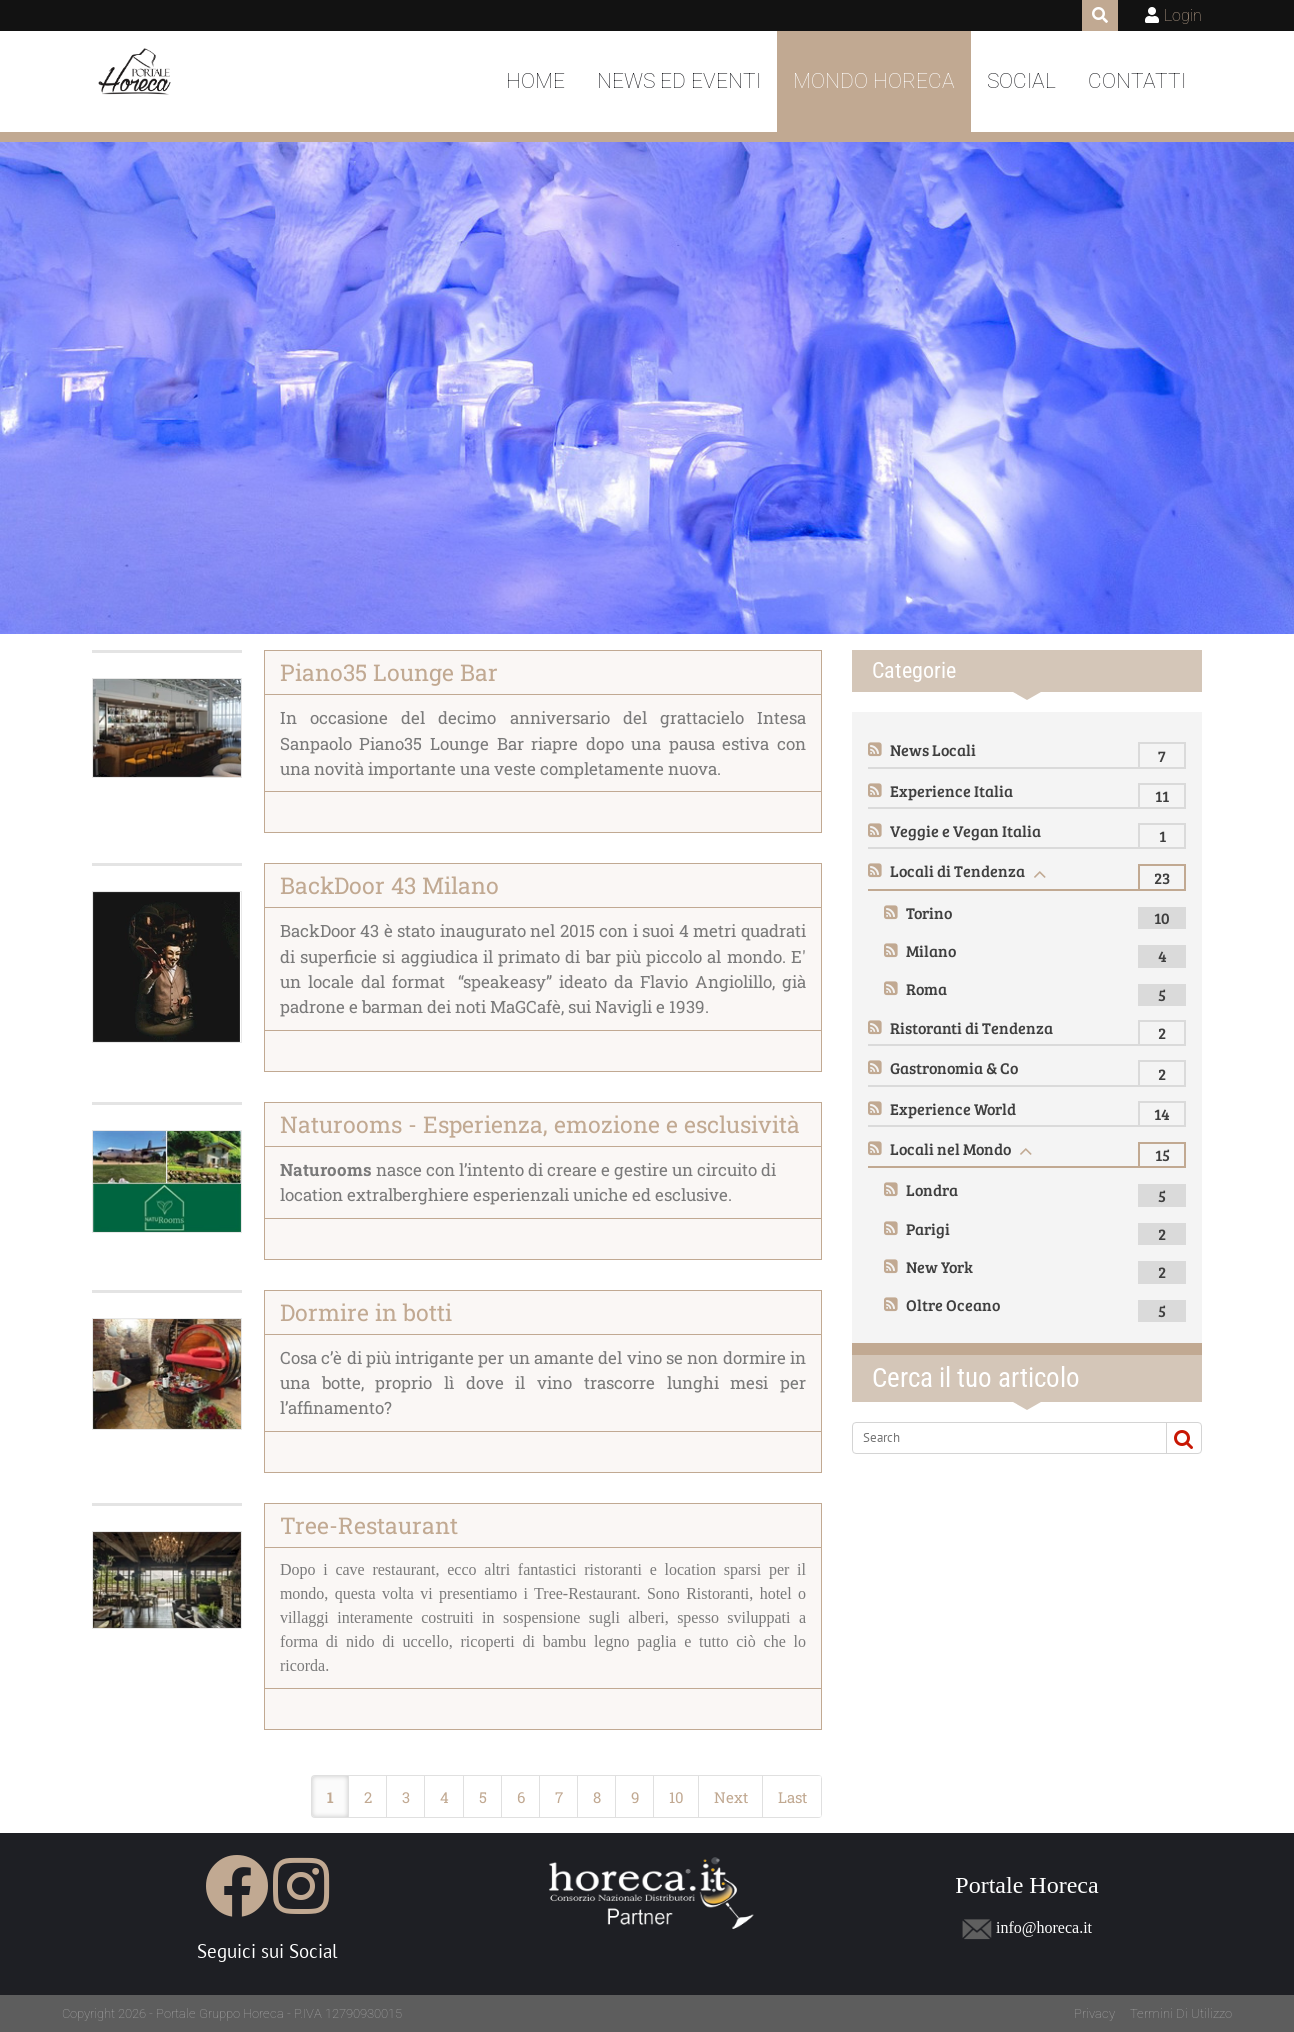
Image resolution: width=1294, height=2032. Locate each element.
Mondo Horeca (874, 81)
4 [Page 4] (444, 1797)
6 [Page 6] (521, 1797)
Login (1183, 15)
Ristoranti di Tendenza (971, 1027)
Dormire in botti (366, 1312)
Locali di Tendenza (957, 870)
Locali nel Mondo (950, 1148)
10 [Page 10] (676, 1797)
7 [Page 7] (559, 1797)
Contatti (1137, 81)
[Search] (1001, 1438)
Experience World (953, 1108)
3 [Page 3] (406, 1797)
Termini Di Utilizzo (1181, 2013)
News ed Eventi (679, 81)
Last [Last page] (792, 1797)
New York (939, 1266)
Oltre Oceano (953, 1304)
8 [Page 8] (597, 1797)
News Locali (933, 749)
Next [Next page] (731, 1797)
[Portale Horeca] (141, 82)
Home (535, 81)
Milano (931, 950)
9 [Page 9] (635, 1797)
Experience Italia (951, 790)
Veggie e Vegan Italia (965, 830)
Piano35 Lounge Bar (389, 672)
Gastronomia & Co (954, 1067)
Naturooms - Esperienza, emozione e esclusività (540, 1124)
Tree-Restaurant (369, 1525)
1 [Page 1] (330, 1797)
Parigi (928, 1228)
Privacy (1094, 2013)
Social (1021, 81)
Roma (926, 988)
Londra (932, 1189)
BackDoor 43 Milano (389, 885)
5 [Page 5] (483, 1797)
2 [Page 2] (368, 1797)
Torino (929, 912)
